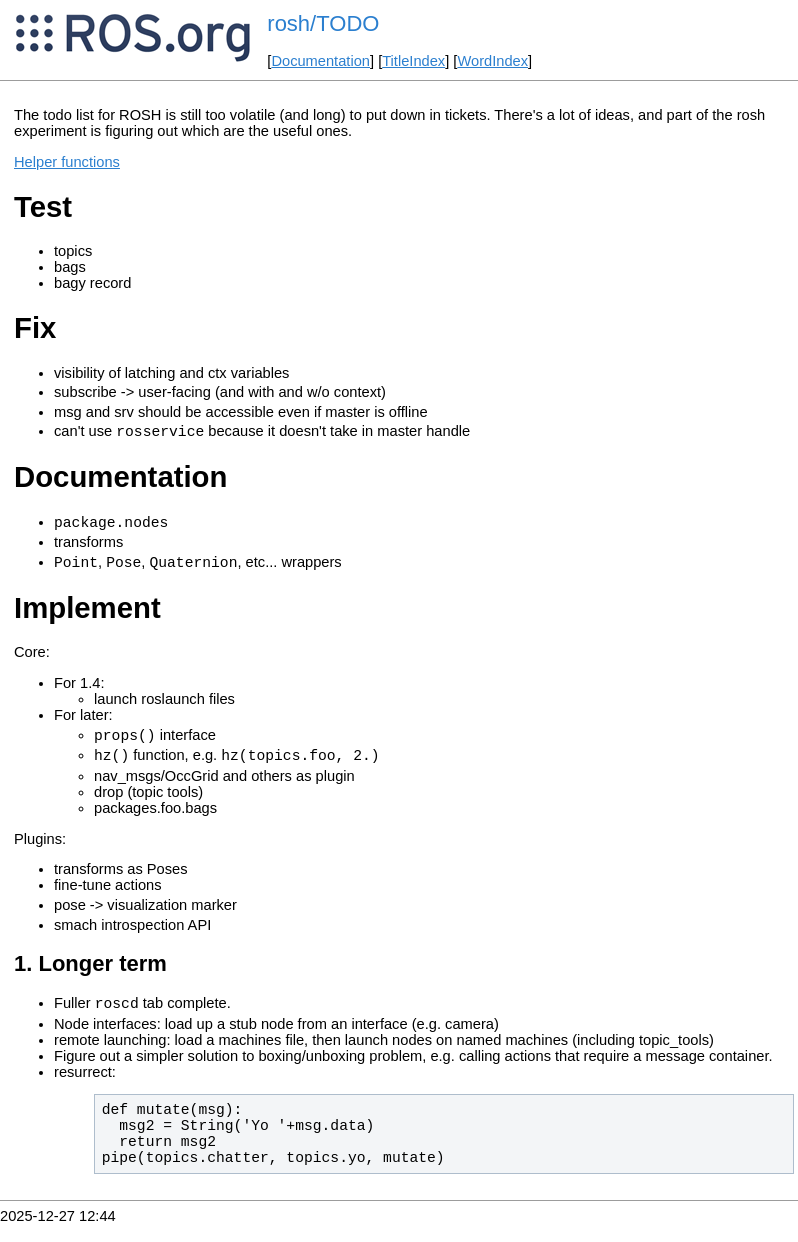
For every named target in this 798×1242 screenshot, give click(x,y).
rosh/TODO (323, 23)
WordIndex (492, 61)
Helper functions (67, 162)
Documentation (320, 61)
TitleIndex (413, 61)
